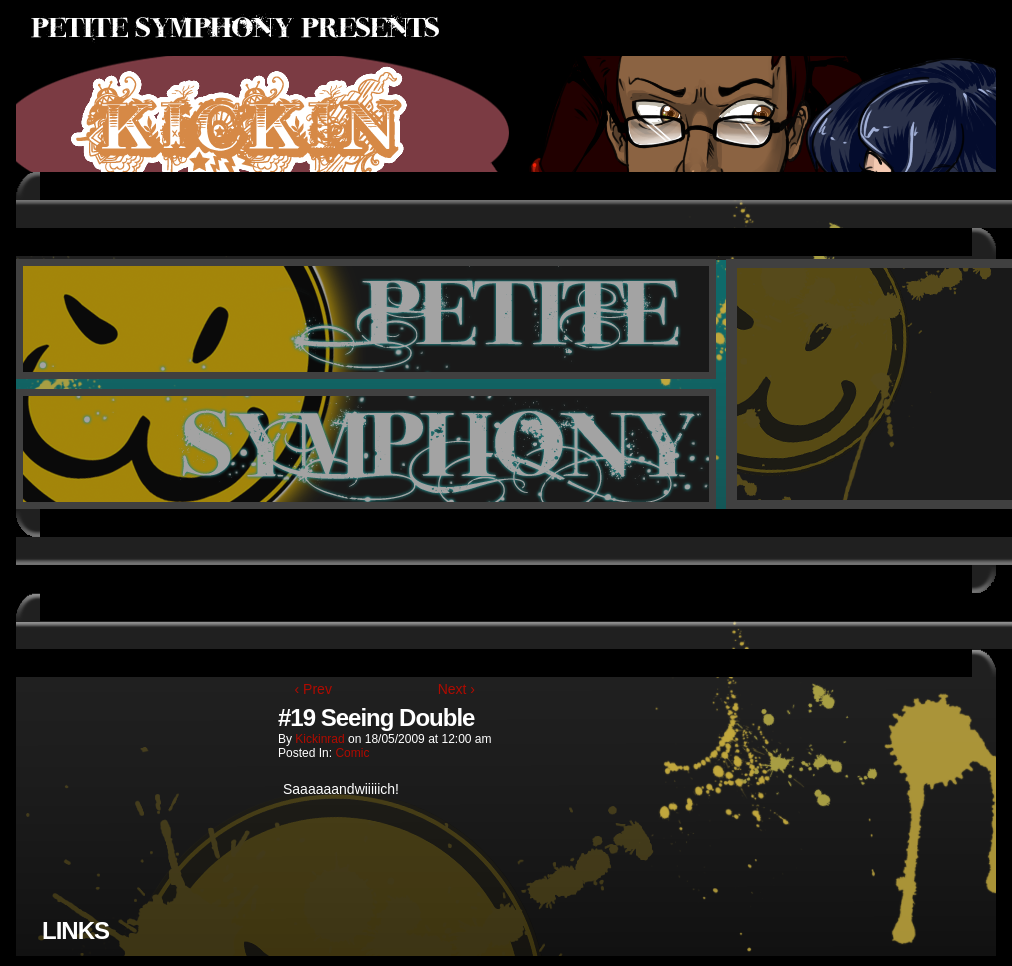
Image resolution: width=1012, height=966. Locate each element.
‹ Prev (313, 689)
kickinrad (319, 739)
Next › (456, 689)
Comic (352, 753)
